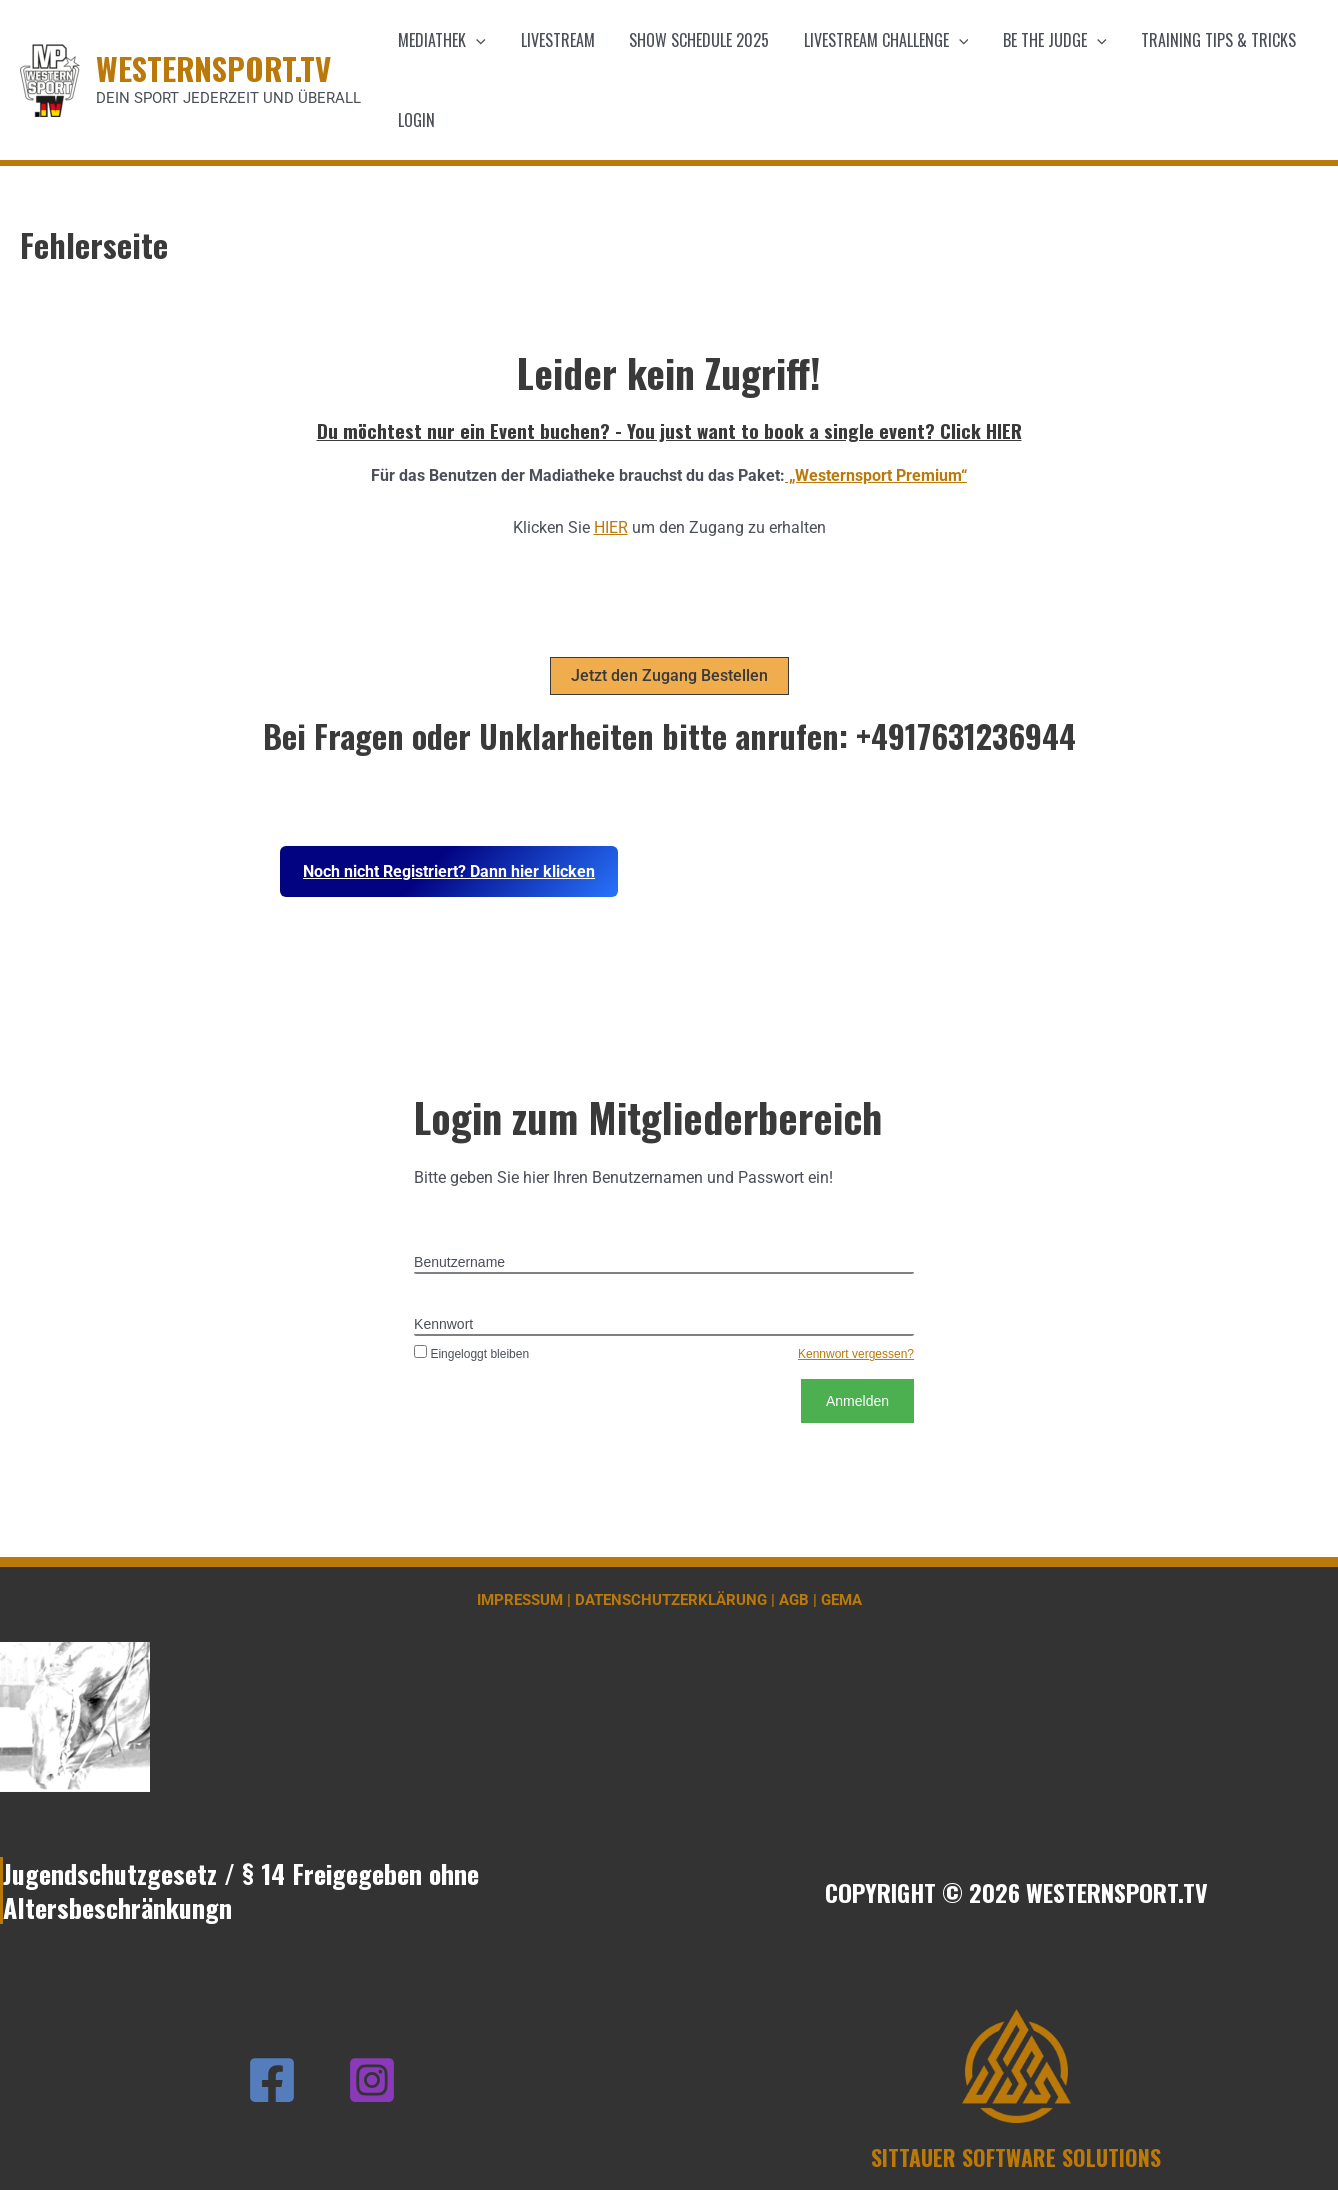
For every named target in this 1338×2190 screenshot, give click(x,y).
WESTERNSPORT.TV (213, 68)
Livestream (554, 40)
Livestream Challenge (877, 40)
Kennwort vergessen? (856, 1354)
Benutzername (459, 1262)
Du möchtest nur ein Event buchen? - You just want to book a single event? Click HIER (669, 430)
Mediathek (441, 40)
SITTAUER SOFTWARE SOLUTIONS (1016, 2157)
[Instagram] (372, 2080)
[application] (475, 40)
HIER (611, 527)
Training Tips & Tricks (1204, 40)
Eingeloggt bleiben (471, 1354)
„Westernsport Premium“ (876, 475)
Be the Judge (1043, 40)
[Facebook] (272, 2080)
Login (415, 120)
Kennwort (443, 1324)
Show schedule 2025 (693, 40)
